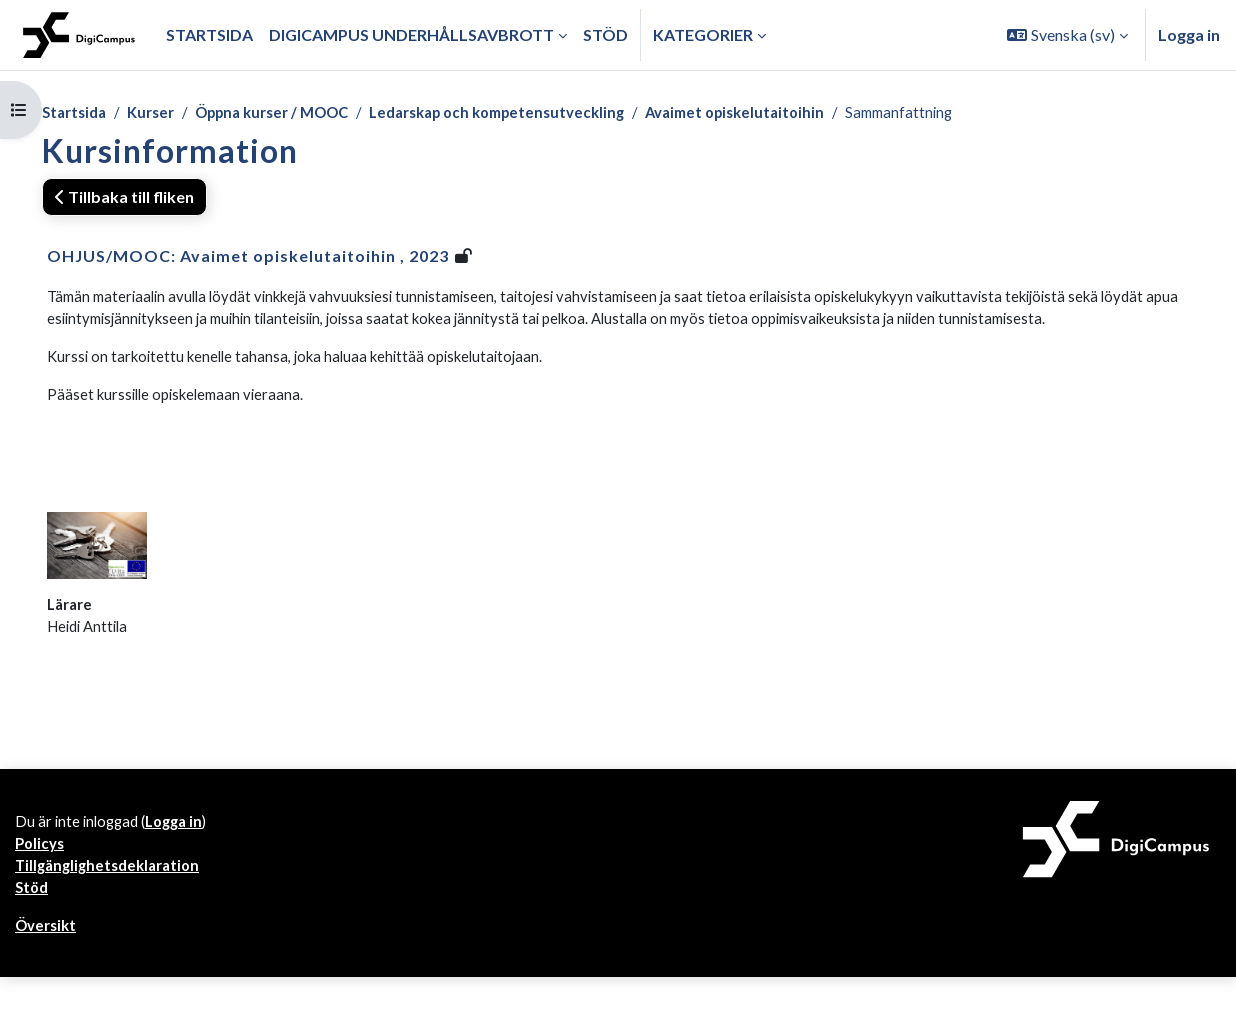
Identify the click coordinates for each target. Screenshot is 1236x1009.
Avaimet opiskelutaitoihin (791, 113)
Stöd (33, 916)
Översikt (48, 956)
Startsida (77, 113)
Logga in (1189, 34)
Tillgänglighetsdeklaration (113, 892)
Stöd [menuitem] (605, 34)
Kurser (159, 113)
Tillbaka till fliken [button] (124, 198)
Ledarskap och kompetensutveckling (536, 113)
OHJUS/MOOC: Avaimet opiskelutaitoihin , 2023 (248, 257)
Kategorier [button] (703, 34)
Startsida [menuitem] (209, 34)
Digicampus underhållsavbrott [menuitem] (411, 34)
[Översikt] (79, 35)
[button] (1067, 35)
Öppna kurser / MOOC (292, 113)
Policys (41, 868)
